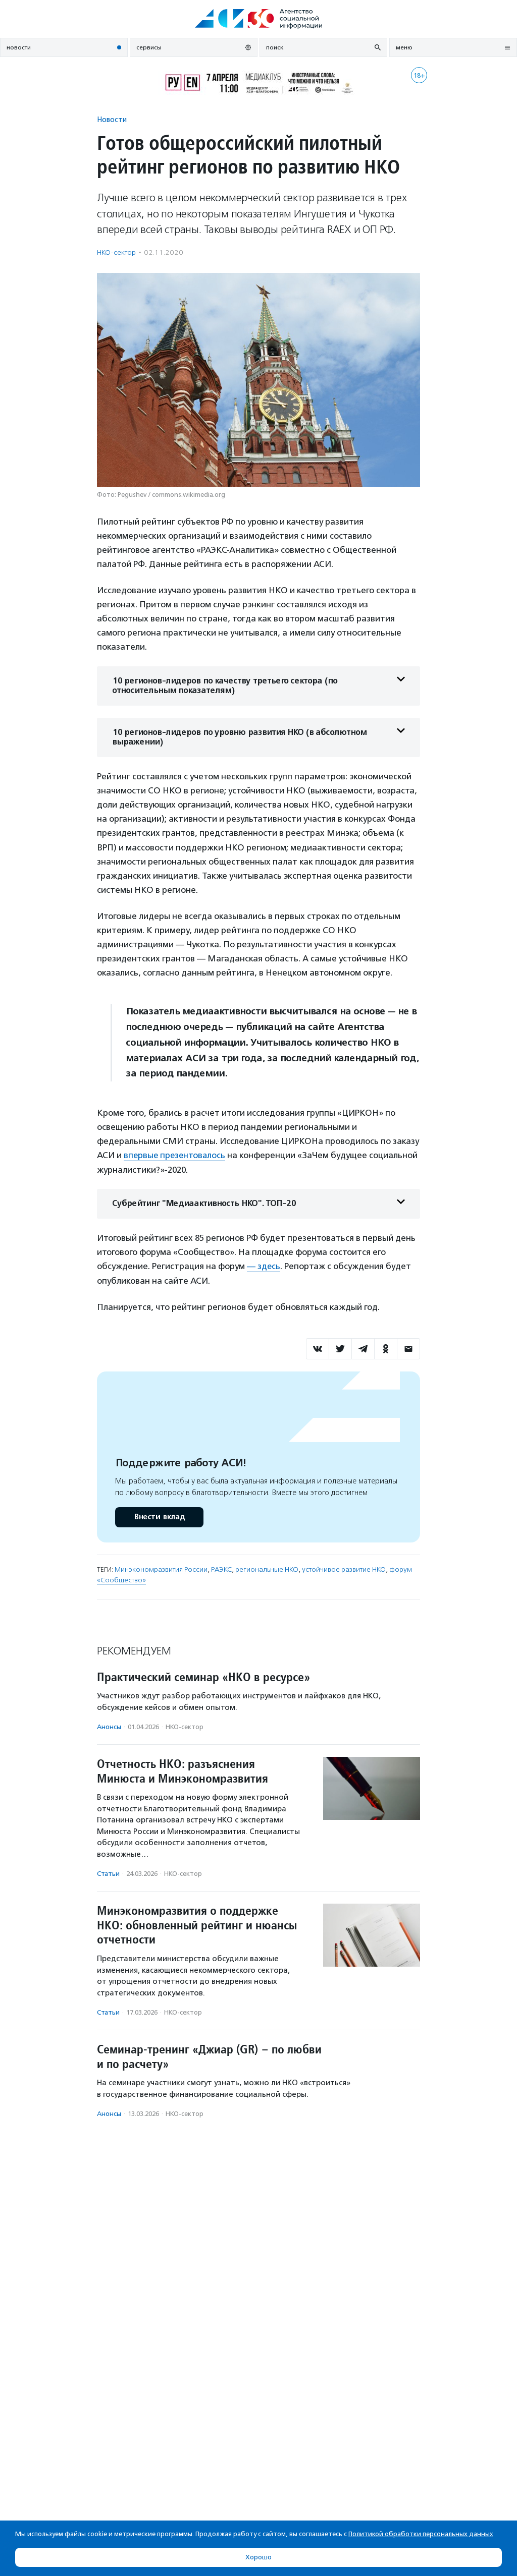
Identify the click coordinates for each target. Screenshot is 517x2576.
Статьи (108, 1873)
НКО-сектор (116, 252)
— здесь (264, 1266)
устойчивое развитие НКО (344, 1569)
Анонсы (109, 1726)
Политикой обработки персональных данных (420, 2534)
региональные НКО (266, 1569)
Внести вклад (159, 1516)
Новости (112, 119)
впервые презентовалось (176, 1155)
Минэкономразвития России (161, 1569)
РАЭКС (221, 1569)
